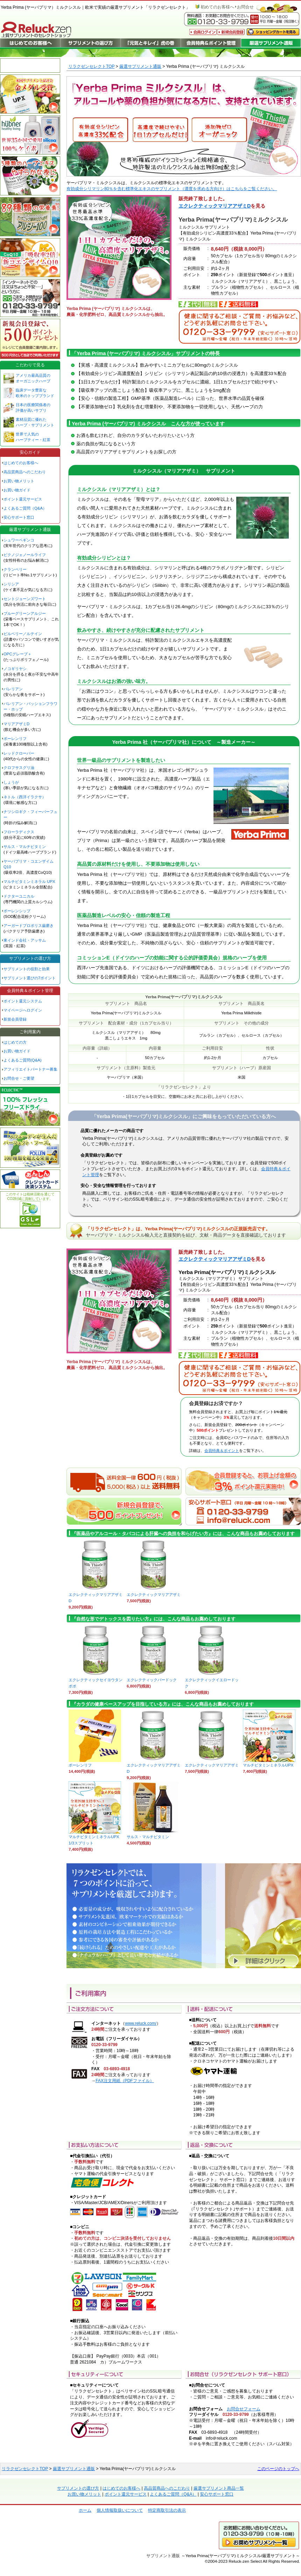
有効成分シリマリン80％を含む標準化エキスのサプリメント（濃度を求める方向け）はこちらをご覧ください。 (171, 188)
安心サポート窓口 (19, 517)
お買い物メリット (19, 481)
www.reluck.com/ (140, 2023)
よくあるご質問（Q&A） (25, 508)
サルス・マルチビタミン (153, 1834)
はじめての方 (15, 1042)
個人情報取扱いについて (120, 2510)
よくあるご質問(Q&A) (23, 1060)
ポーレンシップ (17, 911)
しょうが (11, 782)
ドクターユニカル (19, 896)
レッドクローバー (19, 753)
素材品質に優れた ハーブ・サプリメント (35, 422)
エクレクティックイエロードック (212, 1680)
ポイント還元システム (23, 1001)
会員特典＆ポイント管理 (30, 990)
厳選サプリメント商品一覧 (219, 2488)
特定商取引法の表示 (167, 2510)
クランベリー (15, 569)
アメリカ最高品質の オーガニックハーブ (33, 378)
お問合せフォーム (243, 2408)
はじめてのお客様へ (21, 463)
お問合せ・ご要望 (19, 1078)
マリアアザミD (16, 724)
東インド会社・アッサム (25, 940)
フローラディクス (19, 832)
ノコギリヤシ (15, 669)
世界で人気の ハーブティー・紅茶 (33, 437)
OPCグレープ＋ (17, 654)
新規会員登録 (15, 1019)
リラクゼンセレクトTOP (91, 66)
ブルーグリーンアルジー (25, 613)
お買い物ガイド (17, 490)
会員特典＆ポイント (221, 1450)
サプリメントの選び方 (30, 958)
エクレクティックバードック (153, 1677)
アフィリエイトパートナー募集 (30, 1069)
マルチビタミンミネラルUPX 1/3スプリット (95, 1837)
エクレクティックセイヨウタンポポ (95, 1680)
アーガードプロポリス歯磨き (29, 925)
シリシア (11, 584)
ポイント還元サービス (23, 499)
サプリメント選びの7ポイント (30, 978)
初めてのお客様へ (217, 7)
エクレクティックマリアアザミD (214, 206)
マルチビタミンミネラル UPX (29, 881)
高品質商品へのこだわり (25, 472)
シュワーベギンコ (19, 540)
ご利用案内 (30, 1031)
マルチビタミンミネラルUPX (269, 1762)
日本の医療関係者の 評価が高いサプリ (33, 407)
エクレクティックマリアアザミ (154, 1592)
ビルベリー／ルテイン (23, 634)
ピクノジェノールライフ (25, 555)
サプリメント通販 (163, 2555)
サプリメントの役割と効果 (27, 969)
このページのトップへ (278, 2468)
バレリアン (13, 689)
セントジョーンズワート (25, 599)
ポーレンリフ (15, 738)
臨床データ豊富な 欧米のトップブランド (35, 393)
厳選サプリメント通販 (140, 66)
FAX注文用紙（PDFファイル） (125, 2080)
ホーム (85, 2510)
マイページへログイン (23, 1010)
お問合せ (245, 7)
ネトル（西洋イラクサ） (25, 797)
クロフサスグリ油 (19, 767)
